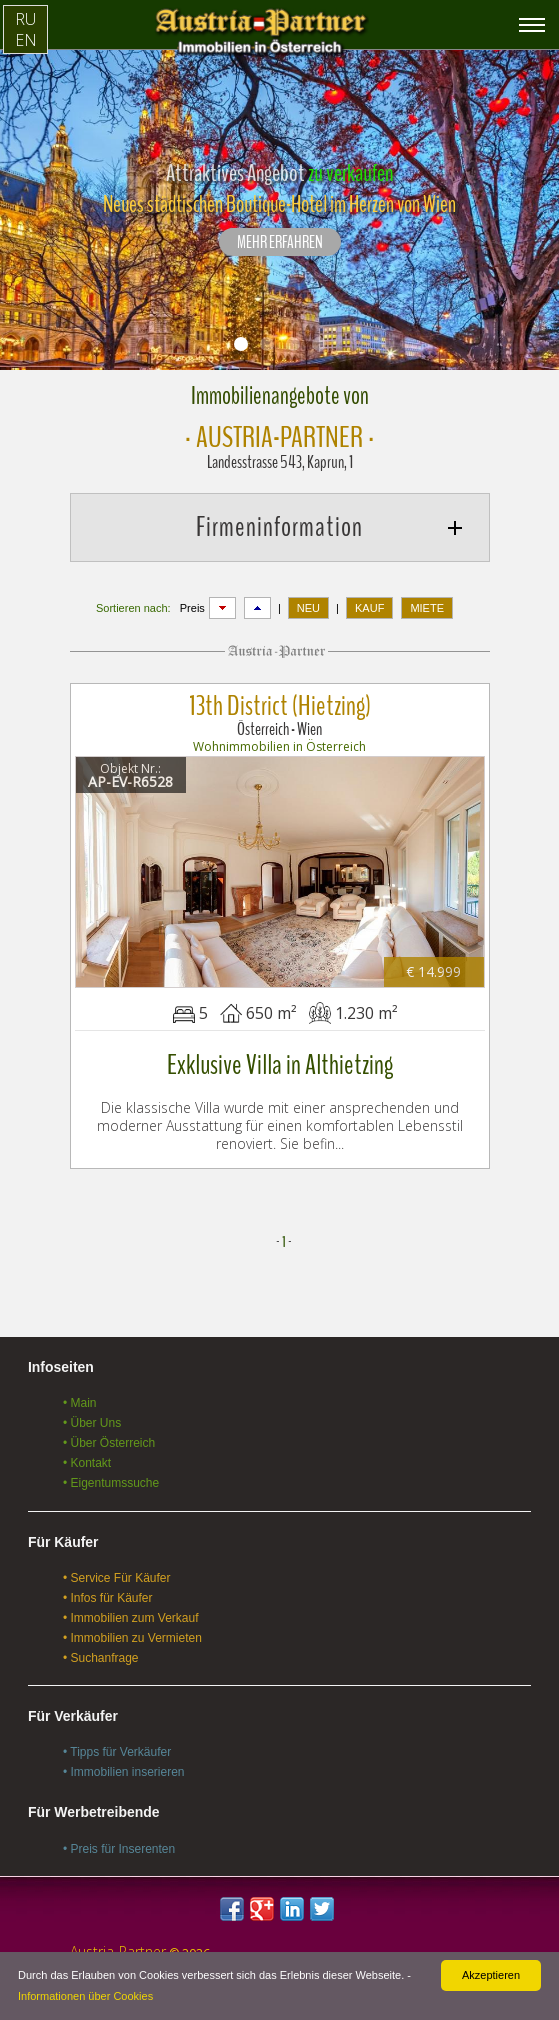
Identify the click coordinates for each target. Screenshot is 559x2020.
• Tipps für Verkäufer (117, 1752)
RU (25, 19)
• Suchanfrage (101, 1658)
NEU (308, 608)
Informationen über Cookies (85, 1996)
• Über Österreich (109, 1443)
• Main (80, 1403)
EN (26, 40)
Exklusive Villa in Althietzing (280, 1065)
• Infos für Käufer (108, 1598)
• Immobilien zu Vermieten (132, 1638)
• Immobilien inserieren (124, 1772)
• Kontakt (87, 1463)
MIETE (427, 608)
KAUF (369, 608)
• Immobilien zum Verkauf (131, 1618)
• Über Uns (92, 1423)
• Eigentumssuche (111, 1483)
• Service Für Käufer (117, 1578)
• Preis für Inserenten (119, 1849)
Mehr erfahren (280, 243)
